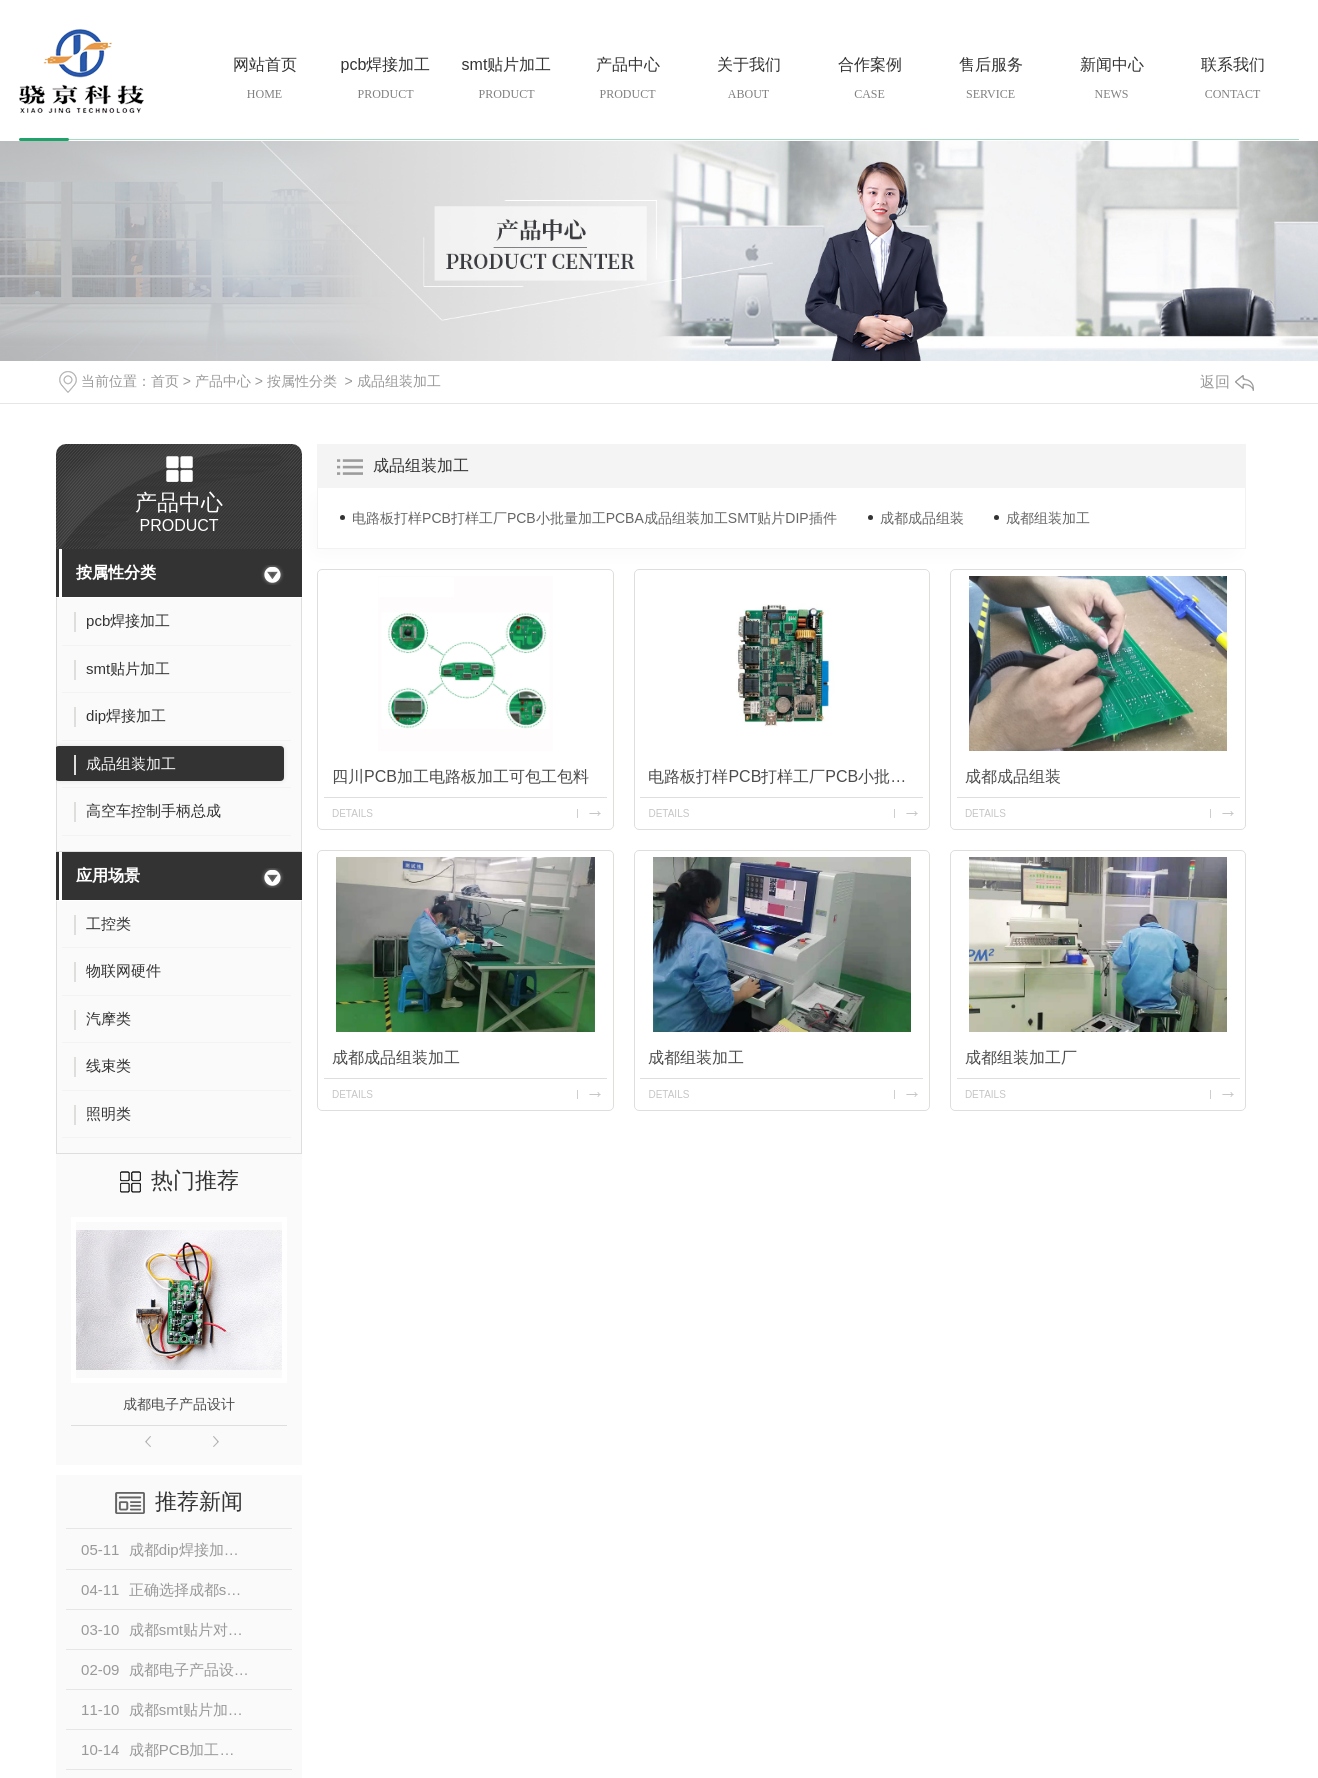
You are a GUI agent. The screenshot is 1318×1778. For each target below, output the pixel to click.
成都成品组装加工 (396, 1057)
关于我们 (748, 79)
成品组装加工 (399, 381)
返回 (1227, 381)
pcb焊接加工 (385, 79)
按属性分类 (302, 381)
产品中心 (627, 79)
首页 (165, 381)
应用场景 (108, 875)
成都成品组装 (922, 518)
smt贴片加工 (506, 79)
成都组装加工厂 (1021, 1057)
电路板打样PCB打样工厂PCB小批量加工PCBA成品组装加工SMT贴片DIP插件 (594, 518)
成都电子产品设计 (179, 1404)
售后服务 (990, 79)
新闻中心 (1111, 79)
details (352, 813)
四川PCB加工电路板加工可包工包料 (460, 776)
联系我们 (1232, 79)
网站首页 (264, 79)
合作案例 (869, 79)
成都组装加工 (1048, 518)
